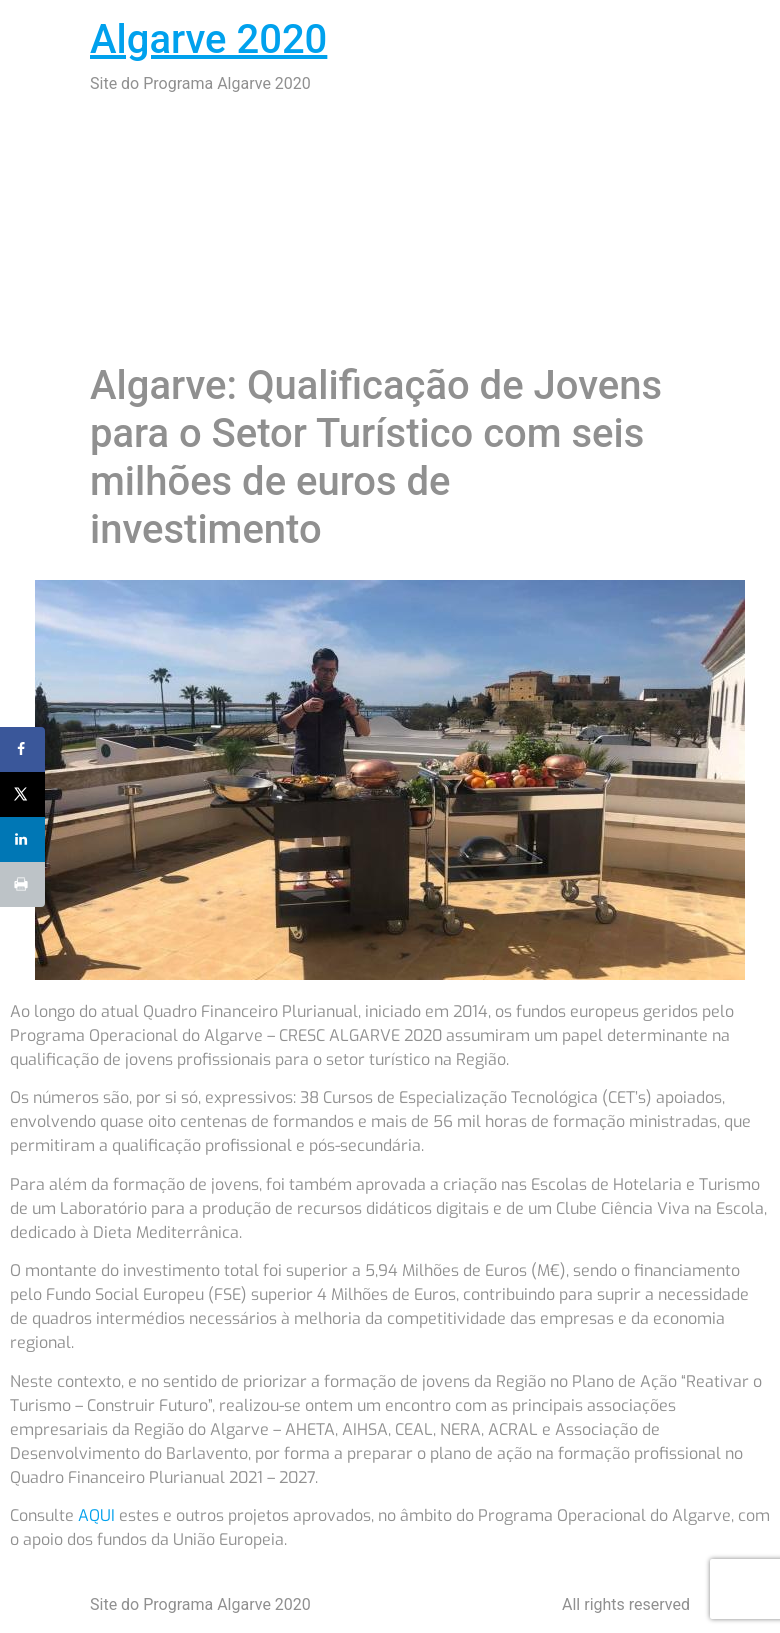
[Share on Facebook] (22, 749)
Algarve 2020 (208, 39)
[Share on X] (22, 794)
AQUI (96, 1515)
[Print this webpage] (22, 884)
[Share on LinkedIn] (22, 839)
